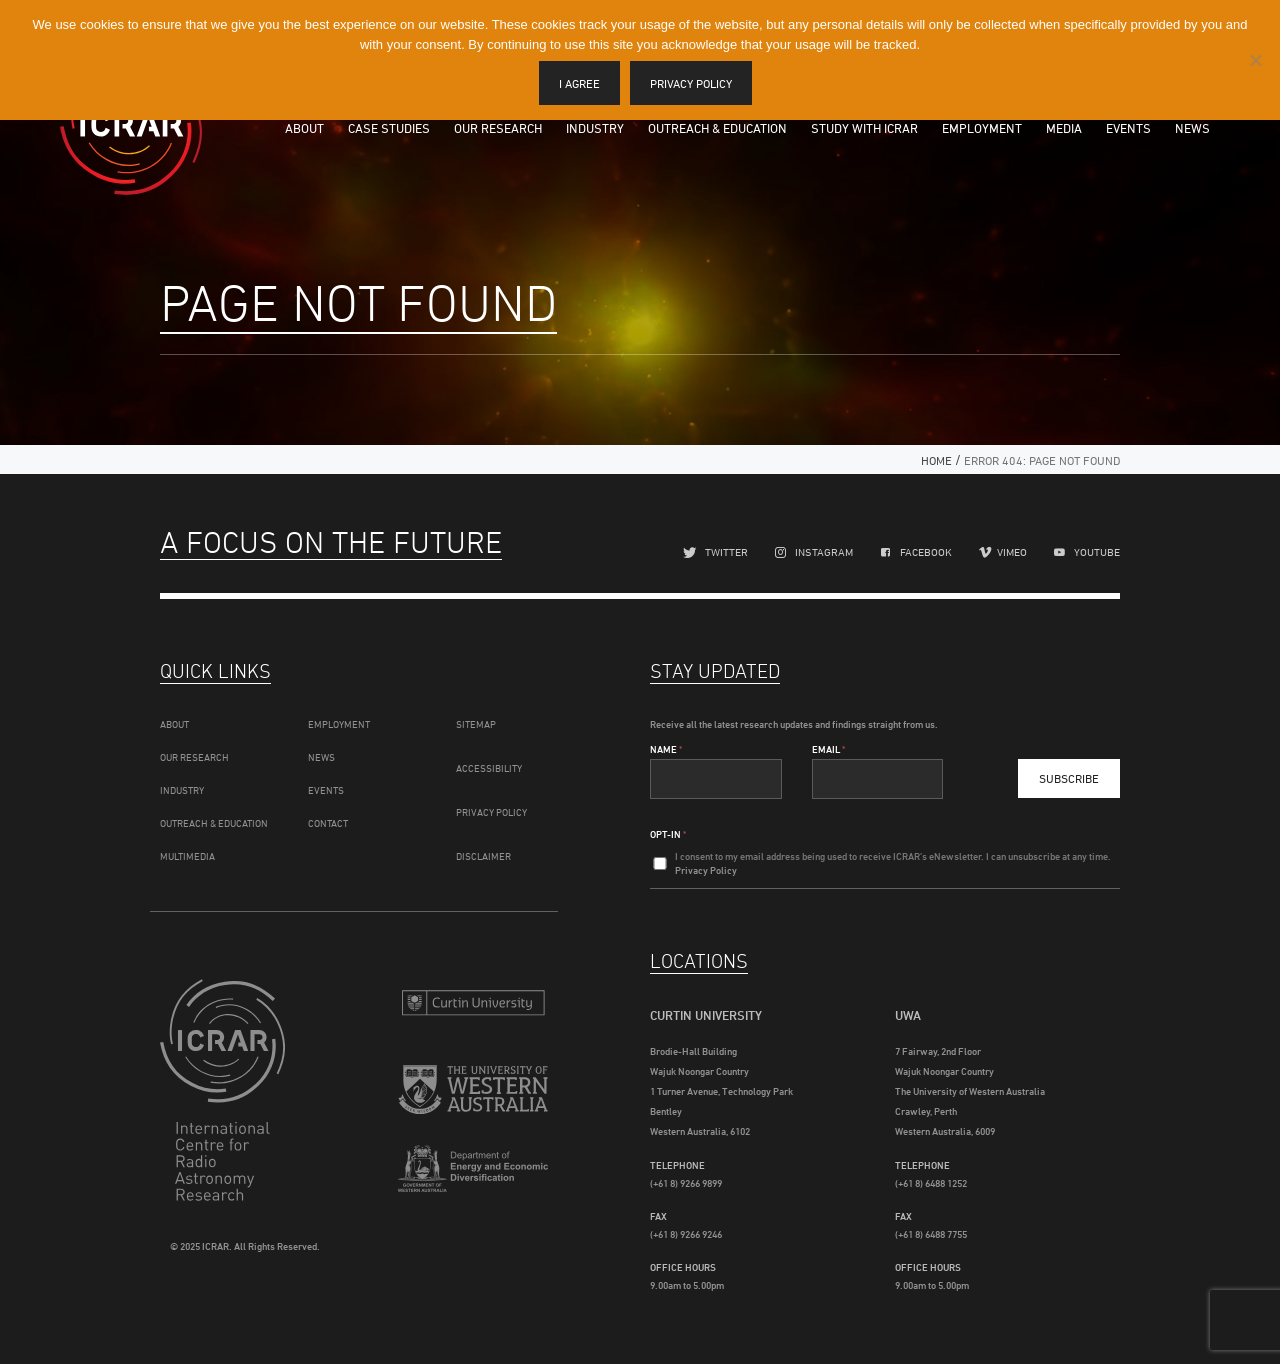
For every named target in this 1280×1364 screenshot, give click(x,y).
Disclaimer (483, 856)
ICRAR (131, 125)
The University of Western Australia (473, 1092)
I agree (579, 83)
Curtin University (473, 1002)
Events (1128, 128)
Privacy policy (691, 83)
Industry (595, 128)
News (1192, 128)
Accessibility (489, 768)
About (304, 128)
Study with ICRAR (864, 128)
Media (1064, 128)
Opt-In (668, 834)
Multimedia (187, 856)
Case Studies (389, 128)
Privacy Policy (491, 812)
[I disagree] (1255, 60)
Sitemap (476, 724)
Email (828, 749)
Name (666, 749)
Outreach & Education (717, 128)
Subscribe (1069, 778)
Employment (982, 128)
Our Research (498, 128)
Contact (328, 823)
